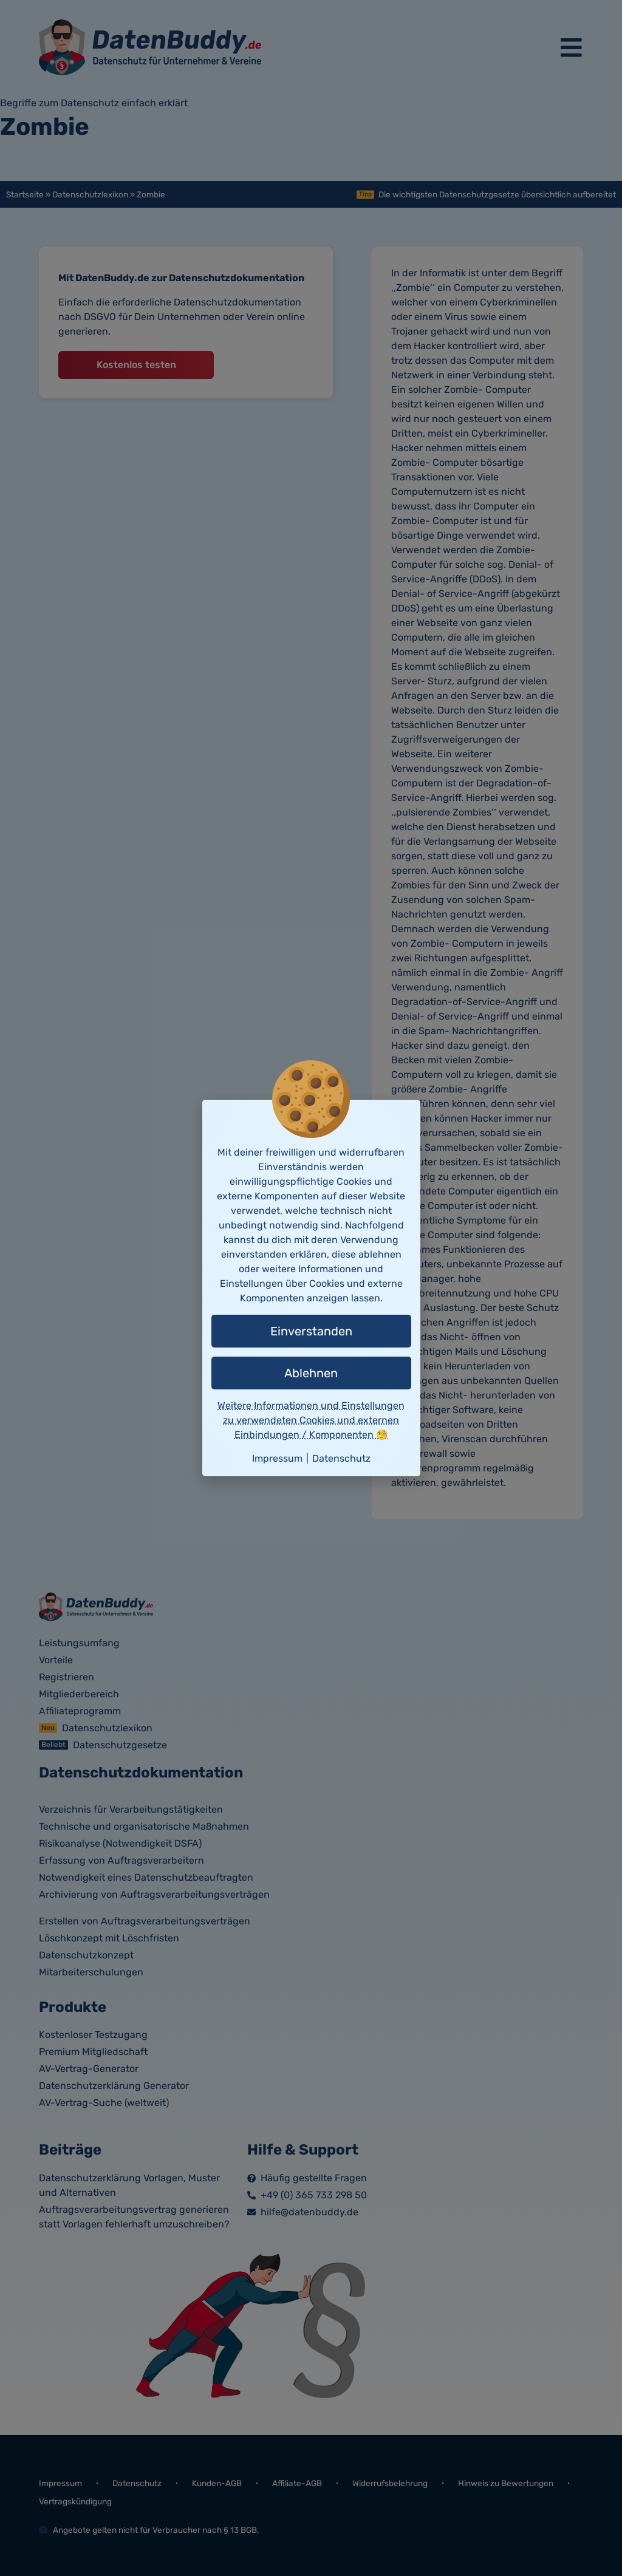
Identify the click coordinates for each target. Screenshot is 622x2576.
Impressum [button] (277, 1458)
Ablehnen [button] (311, 1373)
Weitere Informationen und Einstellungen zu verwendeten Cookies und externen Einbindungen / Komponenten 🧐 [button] (311, 1420)
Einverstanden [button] (311, 1331)
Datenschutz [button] (341, 1458)
